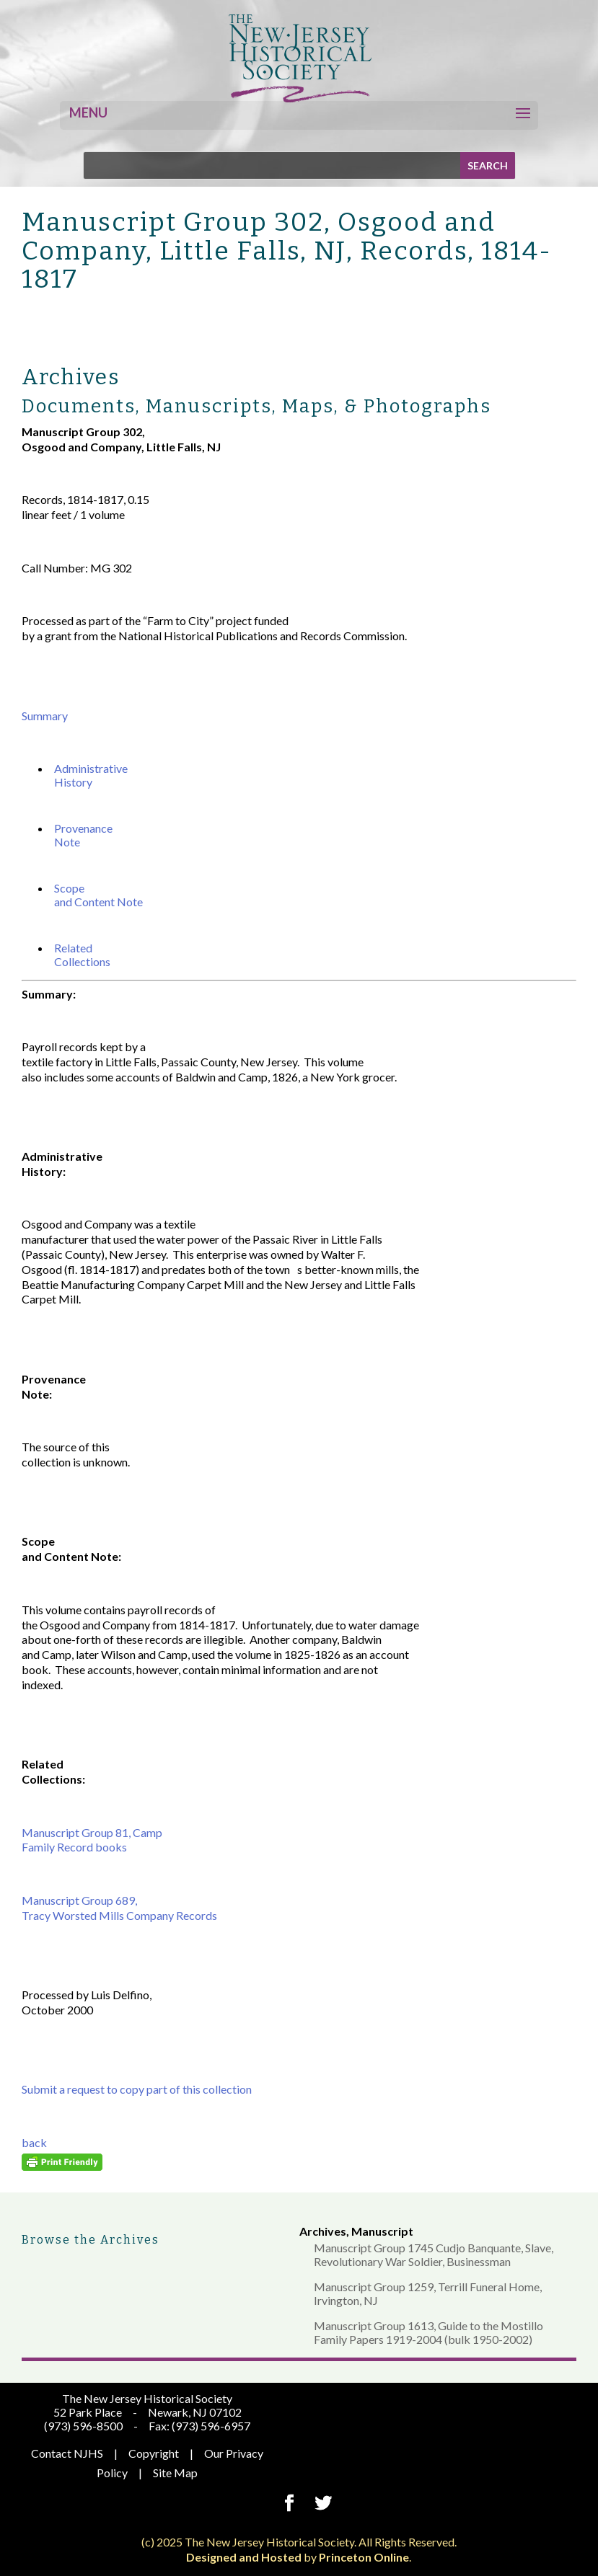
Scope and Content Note (98, 894)
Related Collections (82, 954)
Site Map (175, 2472)
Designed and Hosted (244, 2557)
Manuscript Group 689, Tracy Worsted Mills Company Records (119, 1907)
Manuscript (382, 2231)
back (34, 2142)
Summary (45, 715)
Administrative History (91, 775)
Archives (322, 2231)
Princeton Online (364, 2557)
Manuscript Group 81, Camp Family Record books (92, 1839)
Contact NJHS (67, 2453)
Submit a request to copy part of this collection (137, 2089)
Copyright (153, 2453)
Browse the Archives (90, 2240)
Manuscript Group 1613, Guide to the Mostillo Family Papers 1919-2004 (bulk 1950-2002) (428, 2332)
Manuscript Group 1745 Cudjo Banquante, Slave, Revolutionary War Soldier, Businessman (433, 2254)
